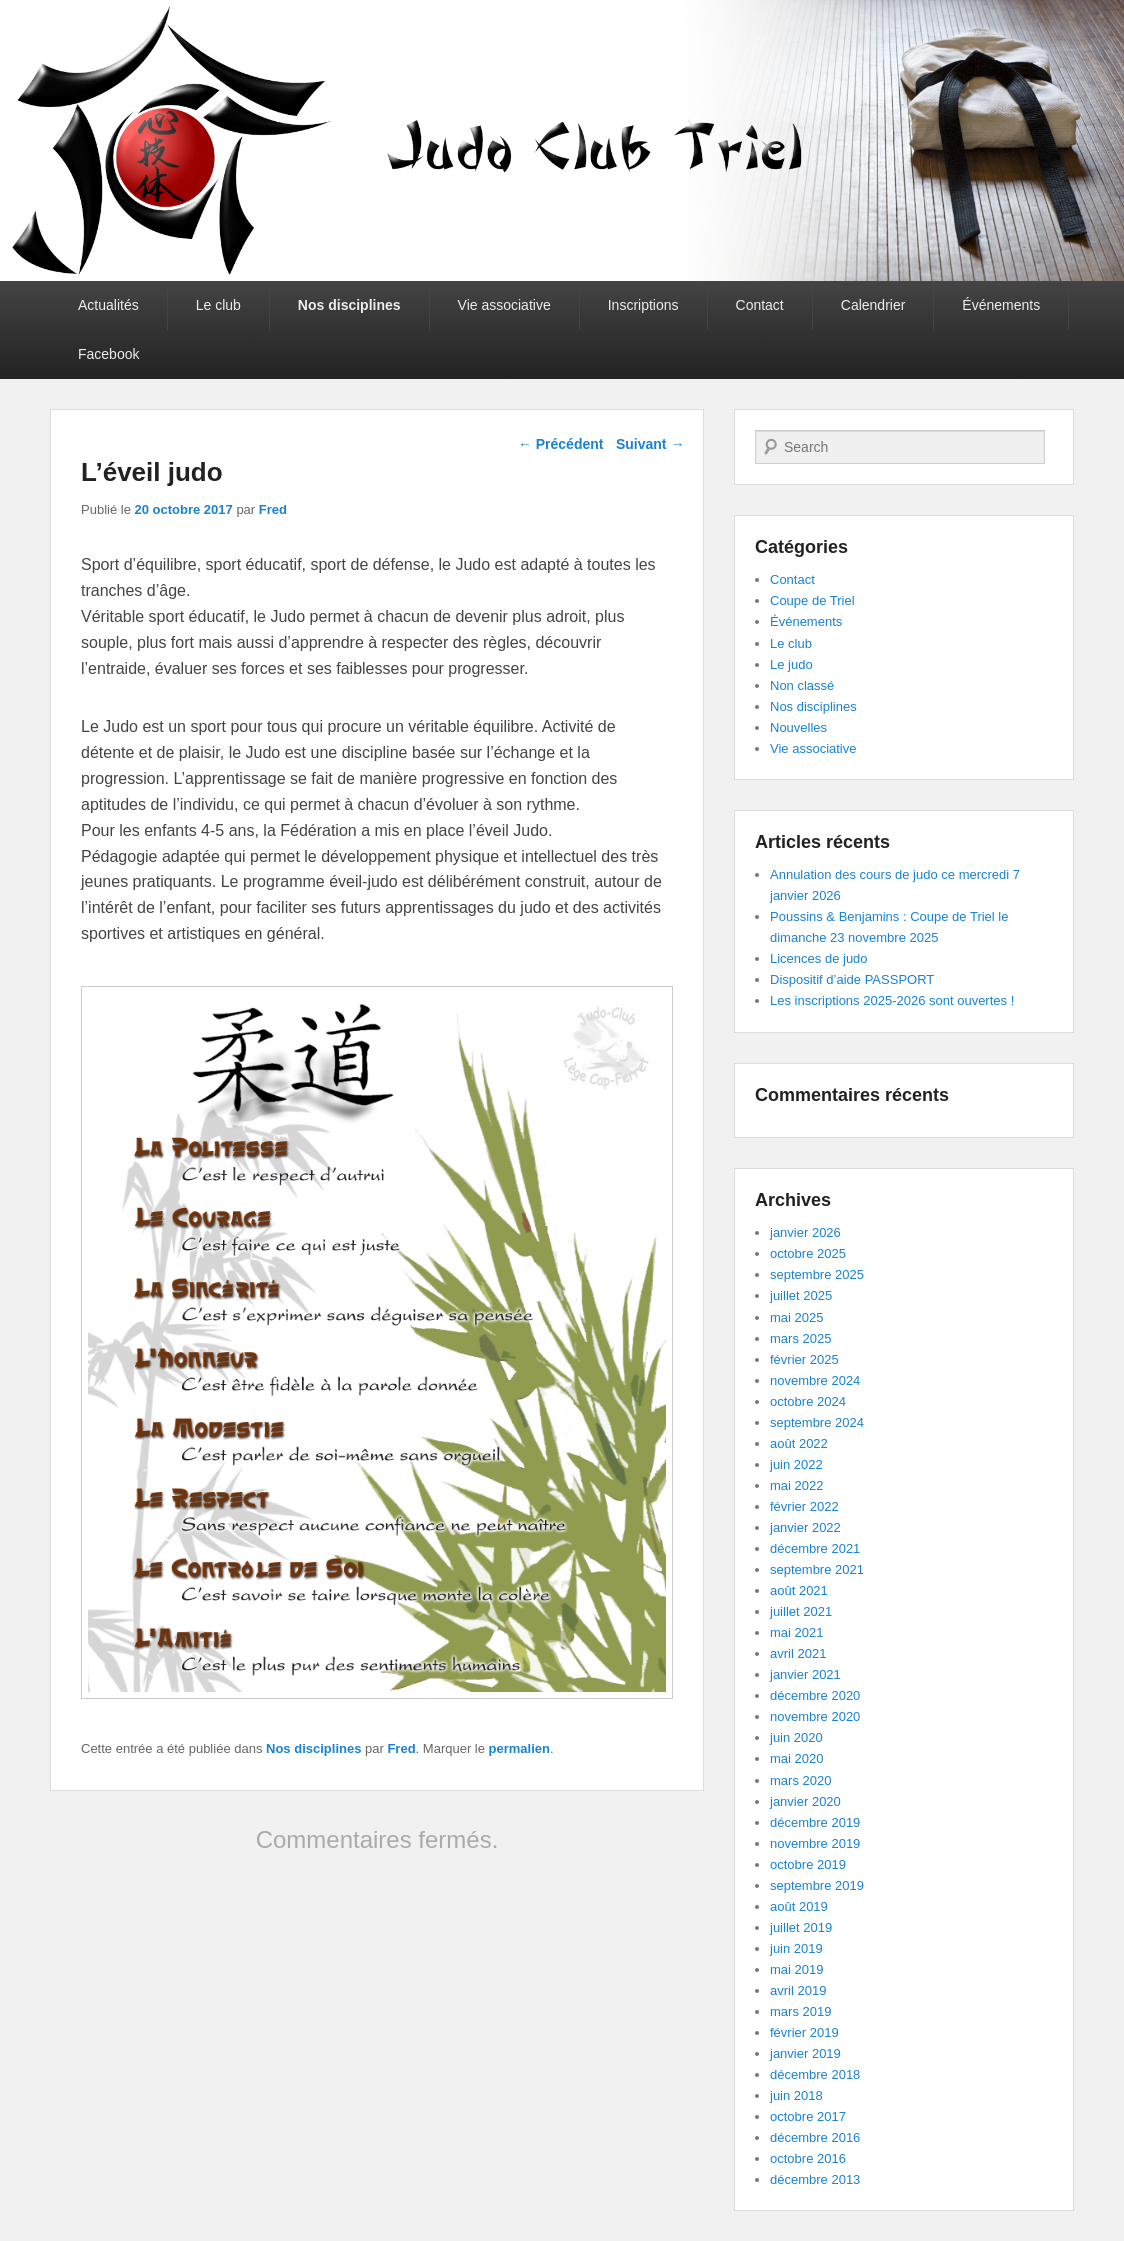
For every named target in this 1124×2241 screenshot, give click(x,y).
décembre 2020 (815, 1695)
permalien (519, 1748)
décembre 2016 (815, 2137)
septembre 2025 (817, 1274)
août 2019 (799, 1906)
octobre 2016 (808, 2158)
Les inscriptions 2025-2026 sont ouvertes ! (892, 1000)
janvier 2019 (805, 2053)
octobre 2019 (808, 1864)
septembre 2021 (817, 1569)
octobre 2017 (808, 2116)
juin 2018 (796, 2095)
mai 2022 (796, 1485)
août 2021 (799, 1590)
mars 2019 (800, 2011)
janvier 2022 (805, 1527)
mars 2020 (800, 1780)
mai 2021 (796, 1632)
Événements (1001, 305)
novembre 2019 (815, 1843)
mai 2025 (796, 1317)
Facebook (108, 354)
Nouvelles (798, 727)
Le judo (791, 664)
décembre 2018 (815, 2074)
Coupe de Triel (812, 600)
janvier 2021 (805, 1674)
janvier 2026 (805, 1232)
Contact (760, 305)
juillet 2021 (801, 1611)
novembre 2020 (815, 1716)
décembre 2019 (815, 1822)
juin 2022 (796, 1464)
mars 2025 (800, 1338)
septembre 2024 (817, 1422)
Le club (218, 305)
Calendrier (873, 305)
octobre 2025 (808, 1253)
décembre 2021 (815, 1548)
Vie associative (504, 305)
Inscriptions (643, 305)
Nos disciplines (349, 305)
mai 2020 (796, 1758)
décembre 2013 (815, 2179)
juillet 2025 (801, 1295)
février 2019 (804, 2032)
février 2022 (804, 1506)
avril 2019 (798, 1990)
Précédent (561, 444)
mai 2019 (796, 1969)
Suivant (650, 444)
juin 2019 (796, 1948)
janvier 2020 (805, 1801)
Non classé (802, 685)
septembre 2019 (817, 1885)
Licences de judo (819, 958)
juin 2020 (796, 1737)
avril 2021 (798, 1653)
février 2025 (804, 1359)
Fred (273, 509)
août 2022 (799, 1443)
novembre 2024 (815, 1380)
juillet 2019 (801, 1927)
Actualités (108, 305)
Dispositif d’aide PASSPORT (852, 979)
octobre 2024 (808, 1401)
